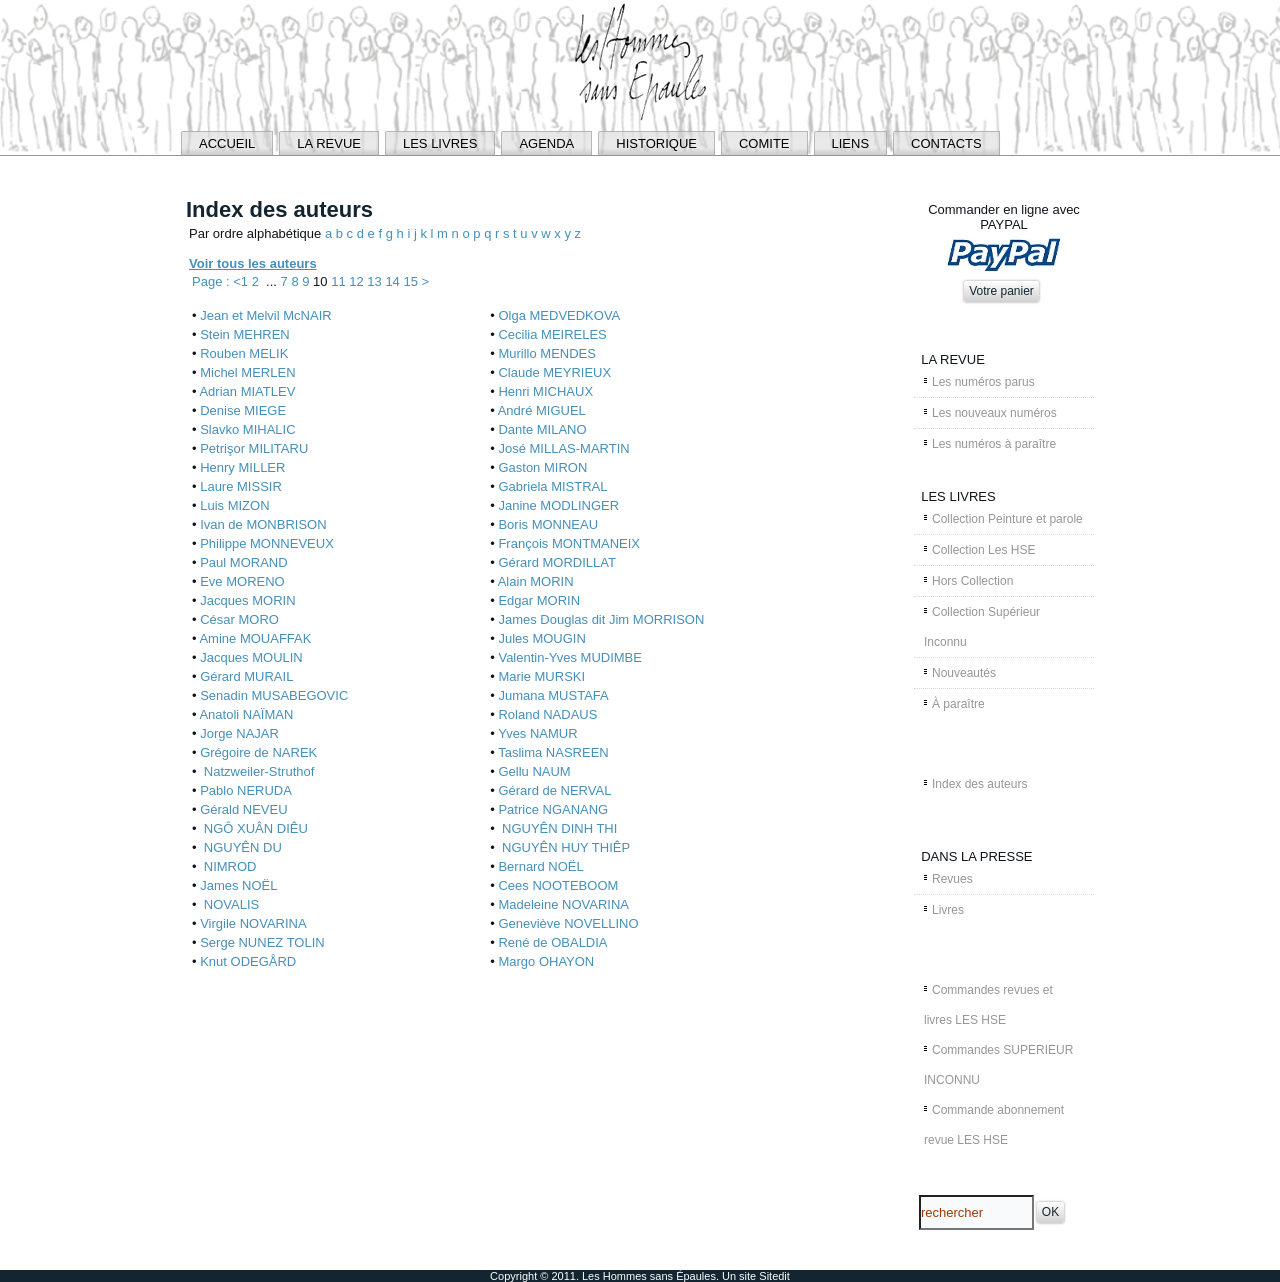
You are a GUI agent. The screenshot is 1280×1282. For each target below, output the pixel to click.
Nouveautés (964, 673)
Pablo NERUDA (246, 790)
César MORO (239, 619)
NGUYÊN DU (241, 847)
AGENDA (546, 143)
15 (412, 281)
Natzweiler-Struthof (257, 771)
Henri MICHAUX (545, 391)
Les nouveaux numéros (994, 413)
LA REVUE (329, 143)
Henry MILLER (242, 467)
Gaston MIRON (542, 467)
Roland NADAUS (547, 714)
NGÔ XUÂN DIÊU (254, 828)
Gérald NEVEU (243, 809)
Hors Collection (972, 581)
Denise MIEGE (243, 410)
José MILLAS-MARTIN (563, 448)
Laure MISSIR (241, 486)
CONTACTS (946, 143)
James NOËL (238, 885)
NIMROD (228, 866)
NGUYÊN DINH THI (557, 828)
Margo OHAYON (546, 961)
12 (358, 281)
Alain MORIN (536, 581)
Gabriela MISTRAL (552, 486)
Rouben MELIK (244, 353)
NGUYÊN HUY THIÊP (564, 847)
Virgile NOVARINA (253, 923)
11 (340, 281)
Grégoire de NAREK (258, 752)
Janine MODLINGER (558, 505)
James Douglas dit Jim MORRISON (601, 619)
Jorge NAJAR (239, 733)
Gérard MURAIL (246, 676)
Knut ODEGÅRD (248, 961)
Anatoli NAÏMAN (246, 714)
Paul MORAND (243, 562)
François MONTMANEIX (569, 543)
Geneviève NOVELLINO (568, 923)
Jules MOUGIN (541, 638)
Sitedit (774, 1276)
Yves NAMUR (537, 733)
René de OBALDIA (552, 942)
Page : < (216, 281)
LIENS (851, 143)
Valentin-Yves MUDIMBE (570, 657)
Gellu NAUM (534, 771)
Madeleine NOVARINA (563, 904)
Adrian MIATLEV (247, 391)
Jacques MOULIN (251, 657)
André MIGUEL (542, 410)
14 (394, 281)
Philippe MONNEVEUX (267, 543)
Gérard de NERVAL (554, 790)
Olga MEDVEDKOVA (559, 315)
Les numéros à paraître (994, 444)
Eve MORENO (242, 581)
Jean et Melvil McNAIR (265, 315)
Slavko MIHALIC (247, 429)
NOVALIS (229, 904)
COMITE (764, 143)
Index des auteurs (979, 784)
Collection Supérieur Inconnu (982, 627)
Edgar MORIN (539, 600)
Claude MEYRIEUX (554, 372)
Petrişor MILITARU (254, 448)
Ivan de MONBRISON (263, 524)
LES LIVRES (440, 143)
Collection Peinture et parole (1007, 519)
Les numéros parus (983, 382)
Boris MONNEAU (548, 524)
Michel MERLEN (247, 372)
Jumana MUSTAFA (553, 695)
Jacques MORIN (247, 600)
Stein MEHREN (245, 334)
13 (376, 281)
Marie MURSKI (541, 676)
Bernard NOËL (540, 866)
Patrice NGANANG (553, 809)
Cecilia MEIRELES (552, 334)
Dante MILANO (542, 429)
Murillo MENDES (547, 353)
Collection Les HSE (983, 550)
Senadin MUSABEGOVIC (274, 695)
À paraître (958, 704)
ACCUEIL (227, 143)
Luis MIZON (234, 505)
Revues (952, 879)
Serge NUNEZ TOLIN (262, 942)
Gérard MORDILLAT (557, 562)
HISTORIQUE (656, 143)
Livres (948, 910)
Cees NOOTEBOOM (558, 885)
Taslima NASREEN (553, 752)
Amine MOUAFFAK (255, 638)
